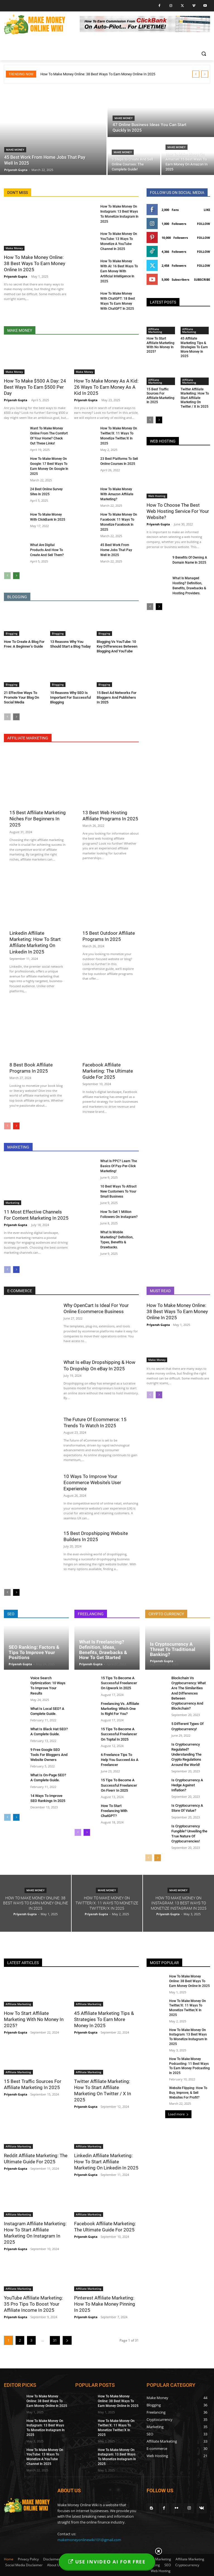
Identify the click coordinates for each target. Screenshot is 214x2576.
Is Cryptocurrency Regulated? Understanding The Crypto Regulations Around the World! (186, 1754)
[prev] (195, 74)
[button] (203, 53)
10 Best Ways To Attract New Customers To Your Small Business (118, 1191)
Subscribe (202, 279)
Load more (178, 2114)
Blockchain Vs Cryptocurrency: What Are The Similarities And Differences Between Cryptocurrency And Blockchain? (188, 1693)
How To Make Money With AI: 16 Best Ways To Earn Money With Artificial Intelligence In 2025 (119, 271)
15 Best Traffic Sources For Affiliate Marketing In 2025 (160, 395)
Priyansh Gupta (15, 276)
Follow (203, 224)
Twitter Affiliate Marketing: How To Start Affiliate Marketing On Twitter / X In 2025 (195, 397)
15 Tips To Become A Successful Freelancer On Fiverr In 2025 (119, 1785)
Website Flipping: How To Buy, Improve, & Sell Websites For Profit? (188, 2092)
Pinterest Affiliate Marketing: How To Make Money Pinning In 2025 (104, 2304)
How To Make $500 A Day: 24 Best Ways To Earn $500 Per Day (35, 387)
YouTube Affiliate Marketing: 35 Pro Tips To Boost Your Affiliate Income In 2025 (33, 2304)
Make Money (15, 149)
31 (55, 2340)
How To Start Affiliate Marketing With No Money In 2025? (160, 345)
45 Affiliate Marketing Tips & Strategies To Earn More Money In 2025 (194, 347)
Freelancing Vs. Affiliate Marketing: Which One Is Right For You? (120, 1709)
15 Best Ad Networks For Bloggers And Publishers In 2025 (117, 697)
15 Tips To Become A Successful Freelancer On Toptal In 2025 (119, 1734)
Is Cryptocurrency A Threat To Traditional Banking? (172, 1649)
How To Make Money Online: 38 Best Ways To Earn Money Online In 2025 (97, 74)
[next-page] (16, 575)
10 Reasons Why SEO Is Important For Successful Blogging (70, 697)
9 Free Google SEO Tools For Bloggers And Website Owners (48, 1755)
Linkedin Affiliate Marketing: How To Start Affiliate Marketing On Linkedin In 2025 (106, 2162)
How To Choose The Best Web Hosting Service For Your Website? (178, 511)
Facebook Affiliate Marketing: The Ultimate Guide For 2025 (107, 1071)
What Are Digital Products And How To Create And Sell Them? (47, 550)
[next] (204, 74)
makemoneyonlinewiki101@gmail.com (89, 2539)
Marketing (13, 1203)
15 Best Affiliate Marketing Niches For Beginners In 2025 (37, 819)
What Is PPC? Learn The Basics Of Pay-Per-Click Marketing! (118, 1166)
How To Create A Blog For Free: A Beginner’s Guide (24, 644)
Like (207, 210)
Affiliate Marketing (155, 330)
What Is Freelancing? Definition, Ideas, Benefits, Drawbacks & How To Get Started (103, 1649)
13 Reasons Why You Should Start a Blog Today (70, 644)
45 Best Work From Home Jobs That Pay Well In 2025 (116, 550)
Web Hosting (157, 496)
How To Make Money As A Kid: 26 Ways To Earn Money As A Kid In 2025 (106, 387)
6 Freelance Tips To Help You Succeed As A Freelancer (119, 1760)
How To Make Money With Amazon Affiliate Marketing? (116, 494)
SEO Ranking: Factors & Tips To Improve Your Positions (34, 1652)
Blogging (12, 633)
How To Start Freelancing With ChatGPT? (114, 1811)
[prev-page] (7, 575)
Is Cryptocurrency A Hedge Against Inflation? (187, 1785)
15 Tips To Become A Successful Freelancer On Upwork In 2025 (119, 1683)
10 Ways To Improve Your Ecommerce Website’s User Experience (92, 1482)
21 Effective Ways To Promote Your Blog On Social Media (21, 697)
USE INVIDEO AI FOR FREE (107, 2561)
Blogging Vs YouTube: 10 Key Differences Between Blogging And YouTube (117, 646)
